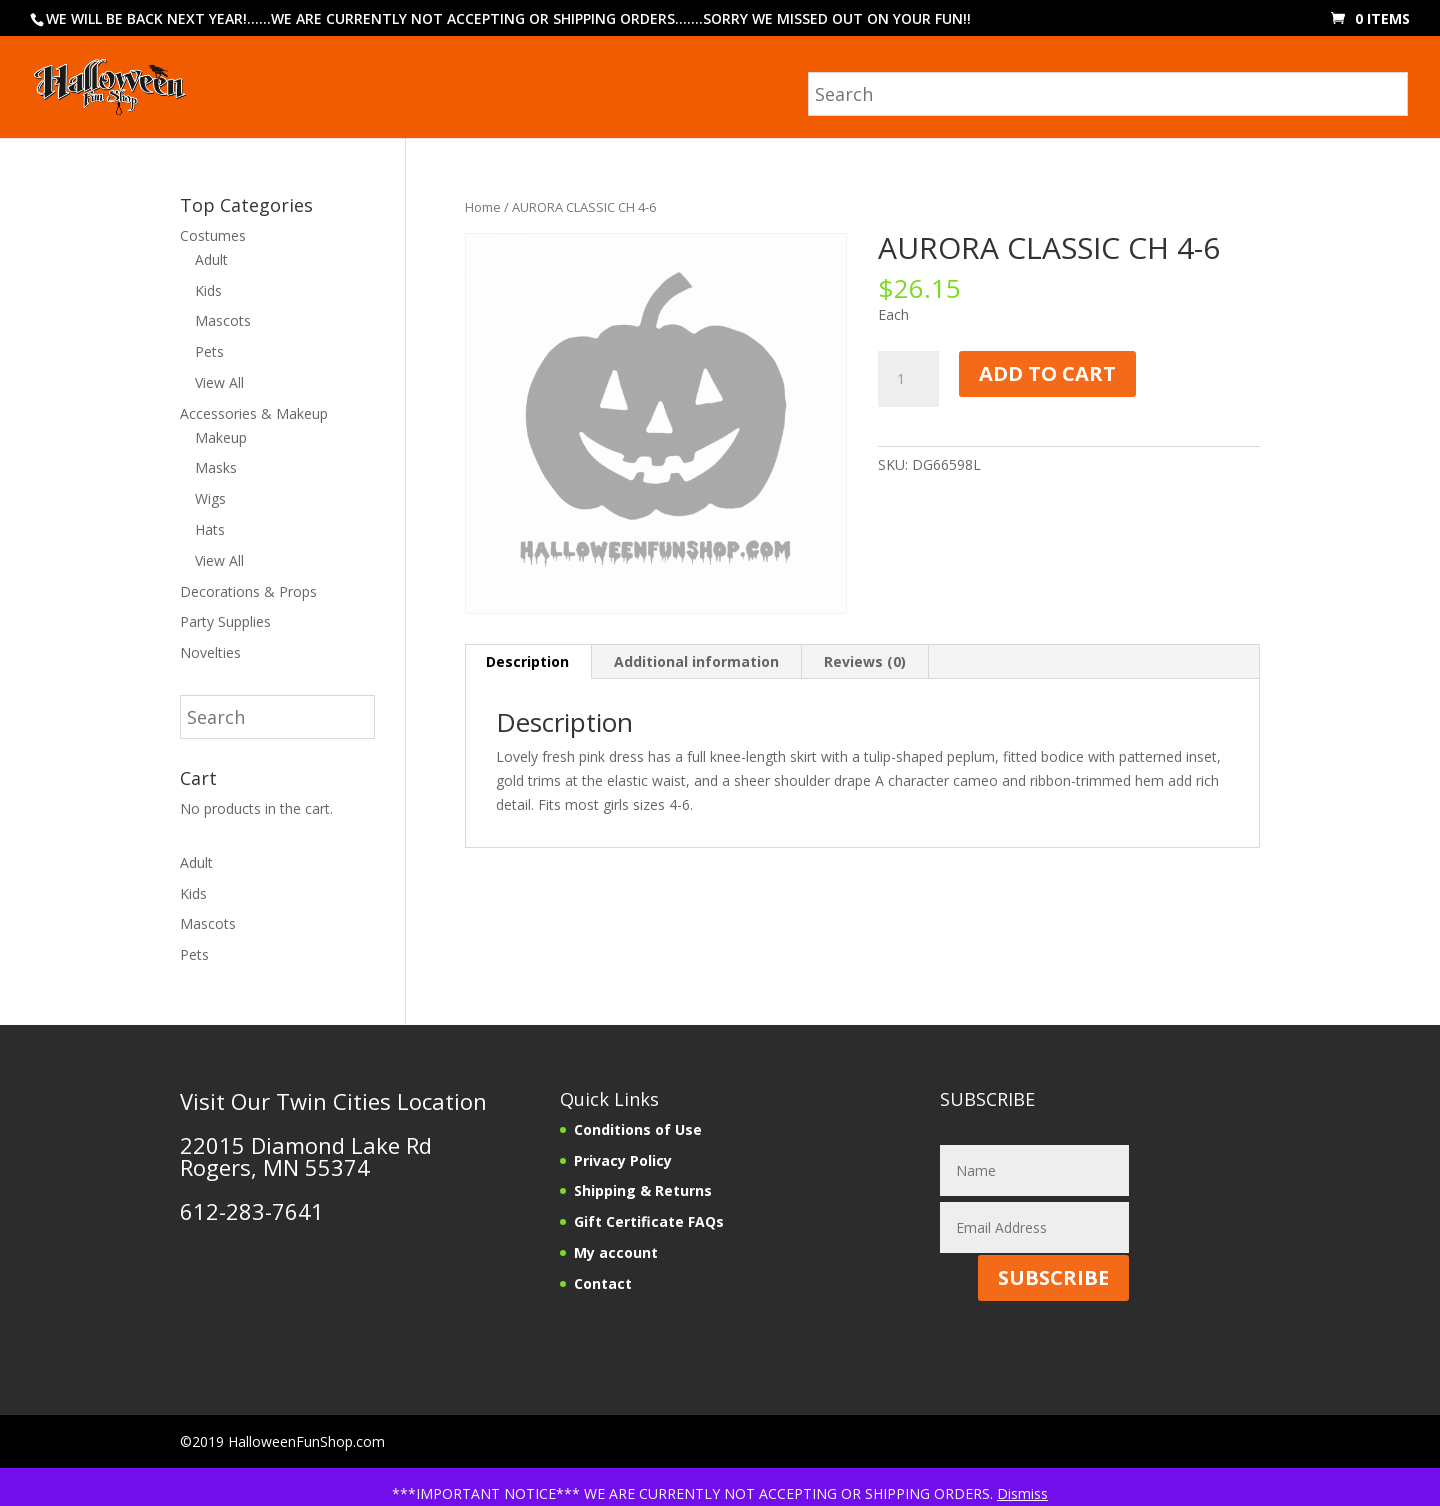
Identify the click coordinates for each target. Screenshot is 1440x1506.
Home (483, 207)
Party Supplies (225, 621)
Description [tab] (527, 661)
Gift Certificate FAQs (649, 1221)
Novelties (210, 652)
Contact (603, 1283)
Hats (210, 529)
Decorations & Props (248, 591)
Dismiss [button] (1022, 1493)
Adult (211, 259)
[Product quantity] (908, 379)
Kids (208, 290)
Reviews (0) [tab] (865, 661)
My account (616, 1252)
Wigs (210, 498)
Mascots (223, 320)
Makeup (221, 437)
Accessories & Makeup (254, 413)
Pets (209, 351)
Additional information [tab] (696, 661)
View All (219, 382)
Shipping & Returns (643, 1190)
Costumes (213, 235)
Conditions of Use (638, 1129)
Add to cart (1047, 373)
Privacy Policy (623, 1160)
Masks (216, 467)
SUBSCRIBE (1053, 1277)
